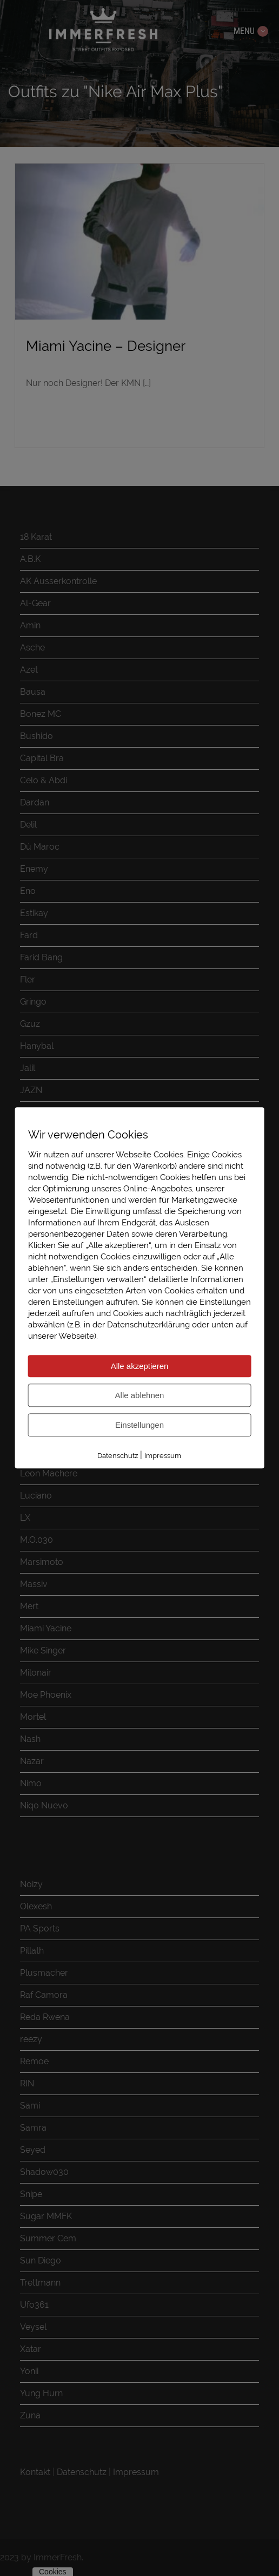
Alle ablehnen (139, 1395)
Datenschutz (117, 1456)
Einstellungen (139, 1424)
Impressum (162, 1456)
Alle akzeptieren (140, 1366)
